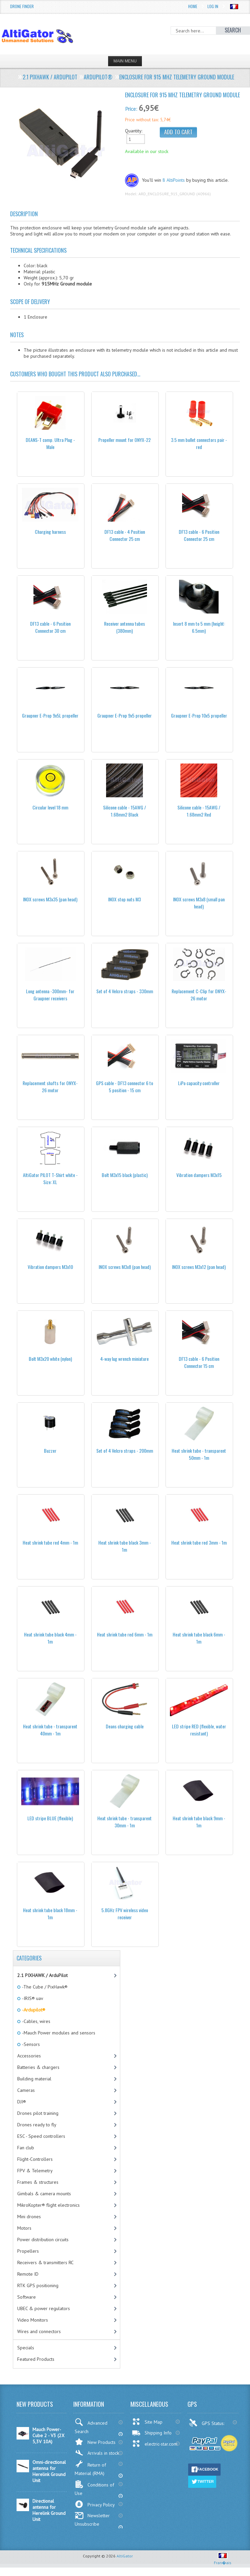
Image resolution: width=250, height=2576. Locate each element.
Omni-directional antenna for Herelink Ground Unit (49, 2471)
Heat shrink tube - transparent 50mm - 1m (199, 1454)
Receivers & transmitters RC (45, 2262)
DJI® (21, 2102)
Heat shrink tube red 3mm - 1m (199, 1542)
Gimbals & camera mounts (44, 2194)
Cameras (26, 2090)
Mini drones (29, 2217)
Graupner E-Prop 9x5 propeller (124, 715)
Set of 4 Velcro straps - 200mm (124, 1450)
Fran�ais (222, 2560)
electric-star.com (154, 2444)
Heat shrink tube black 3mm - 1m (124, 1546)
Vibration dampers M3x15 (199, 1174)
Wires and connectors (39, 2331)
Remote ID (28, 2274)
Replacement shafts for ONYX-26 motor (50, 1086)
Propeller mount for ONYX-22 (124, 439)
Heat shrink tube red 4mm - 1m (50, 1542)
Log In (212, 6)
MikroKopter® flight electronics (48, 2205)
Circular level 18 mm (50, 807)
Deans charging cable (125, 1726)
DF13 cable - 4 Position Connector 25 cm (124, 535)
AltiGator (125, 2555)
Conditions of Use (94, 2488)
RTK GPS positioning (37, 2285)
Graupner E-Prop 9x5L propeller (50, 715)
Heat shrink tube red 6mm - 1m (124, 1634)
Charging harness (50, 531)
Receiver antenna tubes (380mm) (124, 627)
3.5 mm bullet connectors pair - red (199, 443)
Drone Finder (22, 6)
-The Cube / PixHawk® (44, 1987)
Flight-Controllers (35, 2159)
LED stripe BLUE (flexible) (50, 1818)
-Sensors (30, 2044)
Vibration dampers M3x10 (50, 1266)
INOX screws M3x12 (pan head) (199, 1266)
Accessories (29, 2056)
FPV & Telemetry (35, 2171)
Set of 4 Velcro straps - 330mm (124, 991)
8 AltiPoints (173, 180)
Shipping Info (152, 2433)
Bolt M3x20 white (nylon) (50, 1358)
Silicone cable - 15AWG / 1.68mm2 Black (124, 811)
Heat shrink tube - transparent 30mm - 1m (124, 1822)
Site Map (147, 2422)
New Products (95, 2441)
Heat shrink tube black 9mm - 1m (199, 1822)
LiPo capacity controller (199, 1082)
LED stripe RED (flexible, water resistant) (199, 1730)
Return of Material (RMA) (90, 2468)
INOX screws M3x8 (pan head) (125, 1266)
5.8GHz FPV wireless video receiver (124, 1913)
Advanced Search (91, 2426)
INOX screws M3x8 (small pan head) (199, 903)
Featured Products (35, 2359)
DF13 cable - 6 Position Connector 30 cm (50, 627)
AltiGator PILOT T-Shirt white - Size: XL (50, 1178)
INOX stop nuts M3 (124, 899)
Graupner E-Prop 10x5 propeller (199, 715)
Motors (24, 2228)
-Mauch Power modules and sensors (58, 2033)
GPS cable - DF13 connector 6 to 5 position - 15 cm (124, 1086)
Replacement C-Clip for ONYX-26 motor (199, 994)
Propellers (28, 2251)
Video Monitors (32, 2320)
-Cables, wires (35, 2021)
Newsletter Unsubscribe (92, 2519)
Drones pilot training (37, 2113)
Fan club (25, 2148)
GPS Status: (207, 2422)
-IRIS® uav (32, 1998)
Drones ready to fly (36, 2125)
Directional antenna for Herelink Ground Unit (49, 2510)
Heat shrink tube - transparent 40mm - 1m (50, 1730)
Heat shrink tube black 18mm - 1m (50, 1913)
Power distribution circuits (43, 2239)
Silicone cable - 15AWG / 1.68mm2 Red (198, 811)
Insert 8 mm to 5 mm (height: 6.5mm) (199, 627)
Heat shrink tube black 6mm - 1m (199, 1638)
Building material (34, 2079)
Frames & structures (37, 2182)
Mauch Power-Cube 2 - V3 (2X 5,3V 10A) (48, 2435)
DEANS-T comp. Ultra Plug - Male (50, 443)
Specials (25, 2348)
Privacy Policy (95, 2504)
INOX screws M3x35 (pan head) (50, 899)
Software (26, 2297)
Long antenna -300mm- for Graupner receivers (50, 994)
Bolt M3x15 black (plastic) (125, 1174)
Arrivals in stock (97, 2453)
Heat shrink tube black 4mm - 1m (50, 1638)
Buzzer (50, 1450)
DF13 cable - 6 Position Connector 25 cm (199, 535)
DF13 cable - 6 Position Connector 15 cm (199, 1362)
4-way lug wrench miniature (124, 1358)
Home (192, 6)
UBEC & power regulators (43, 2308)
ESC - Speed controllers (41, 2136)
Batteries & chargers (38, 2067)
